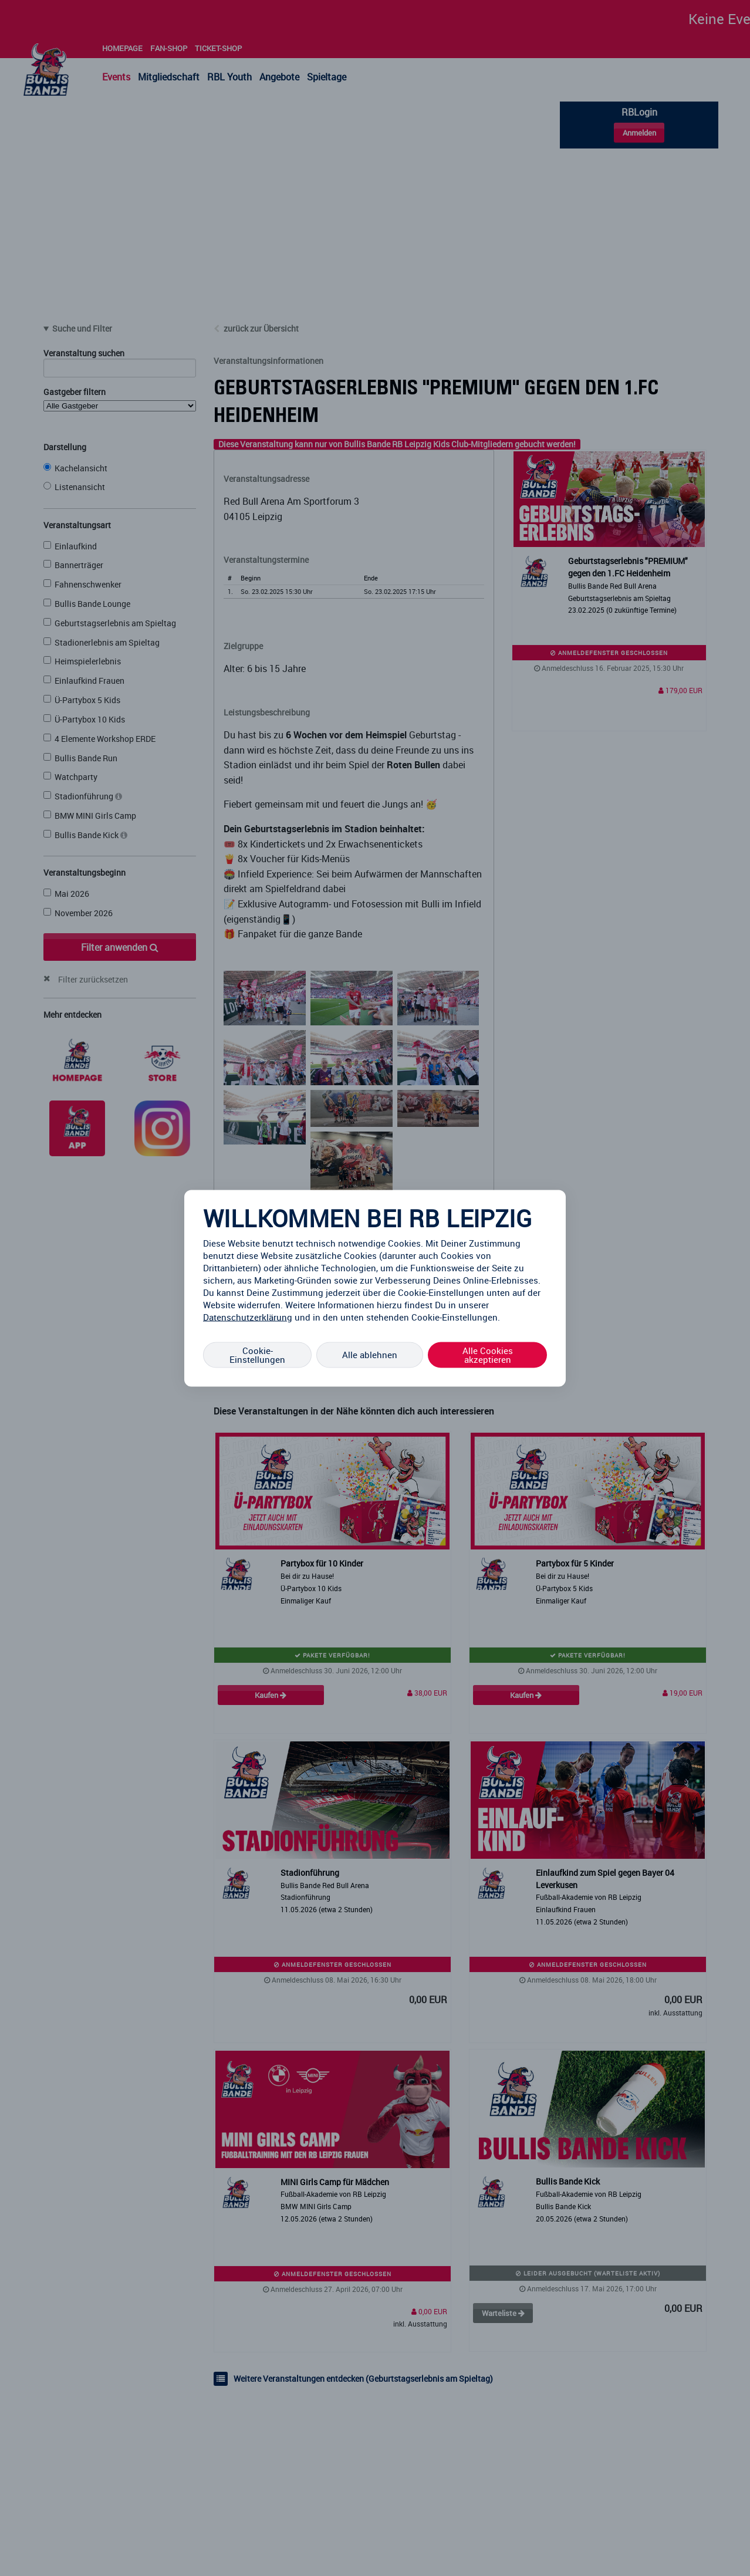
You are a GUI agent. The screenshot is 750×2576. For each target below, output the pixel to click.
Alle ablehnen (369, 1354)
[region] (375, 1288)
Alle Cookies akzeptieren (487, 1354)
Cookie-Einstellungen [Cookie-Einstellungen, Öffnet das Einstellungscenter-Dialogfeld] (257, 1354)
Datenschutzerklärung (247, 1316)
